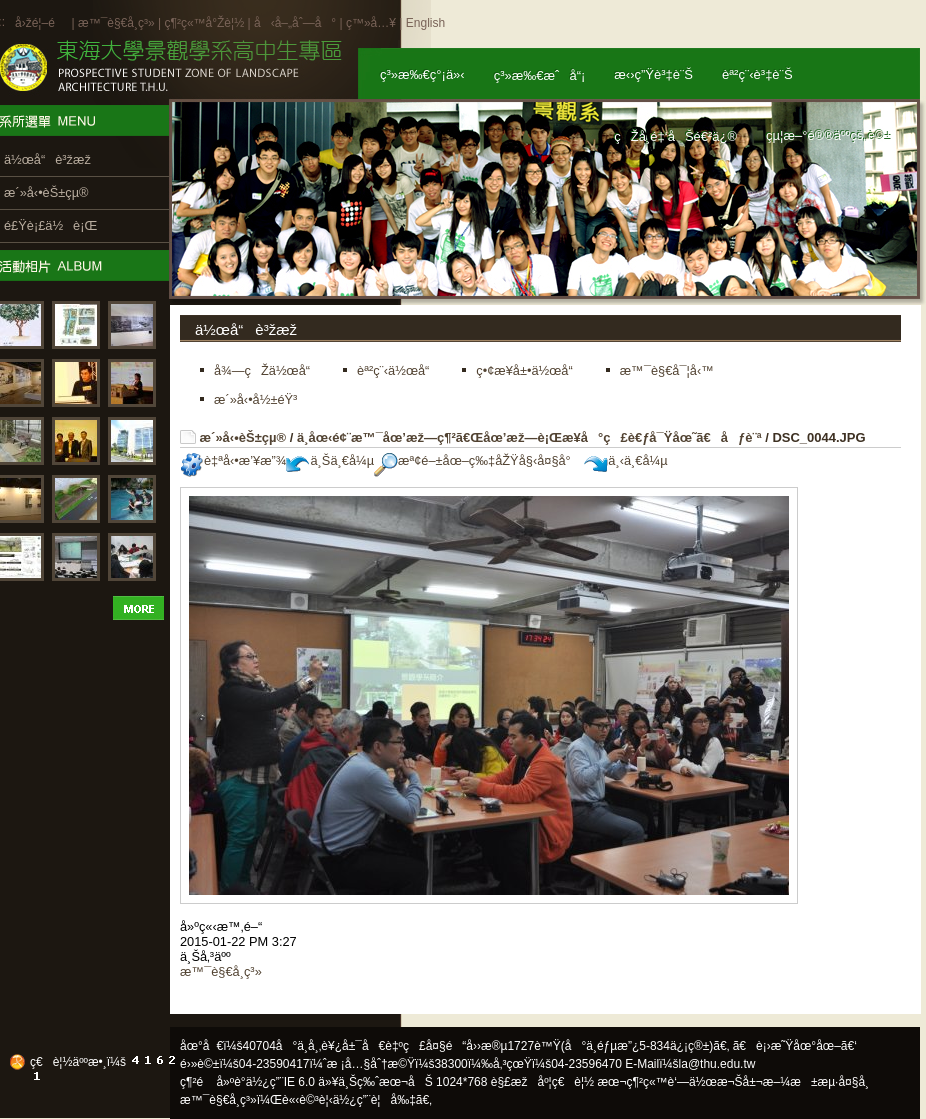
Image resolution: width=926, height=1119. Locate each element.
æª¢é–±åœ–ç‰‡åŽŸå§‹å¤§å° (477, 460)
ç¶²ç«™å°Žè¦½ (204, 23)
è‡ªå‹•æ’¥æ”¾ (233, 460)
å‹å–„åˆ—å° (295, 23)
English (425, 23)
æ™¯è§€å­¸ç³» (118, 23)
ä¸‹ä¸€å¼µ (625, 460)
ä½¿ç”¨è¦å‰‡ (374, 1100)
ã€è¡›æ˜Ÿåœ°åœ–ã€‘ (795, 1046)
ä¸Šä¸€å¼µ (330, 460)
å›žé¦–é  (41, 23)
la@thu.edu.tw (717, 1064)
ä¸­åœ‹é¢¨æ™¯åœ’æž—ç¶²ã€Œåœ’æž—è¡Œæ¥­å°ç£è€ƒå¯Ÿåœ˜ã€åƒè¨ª (529, 437)
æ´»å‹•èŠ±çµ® (243, 437)
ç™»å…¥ (371, 23)
